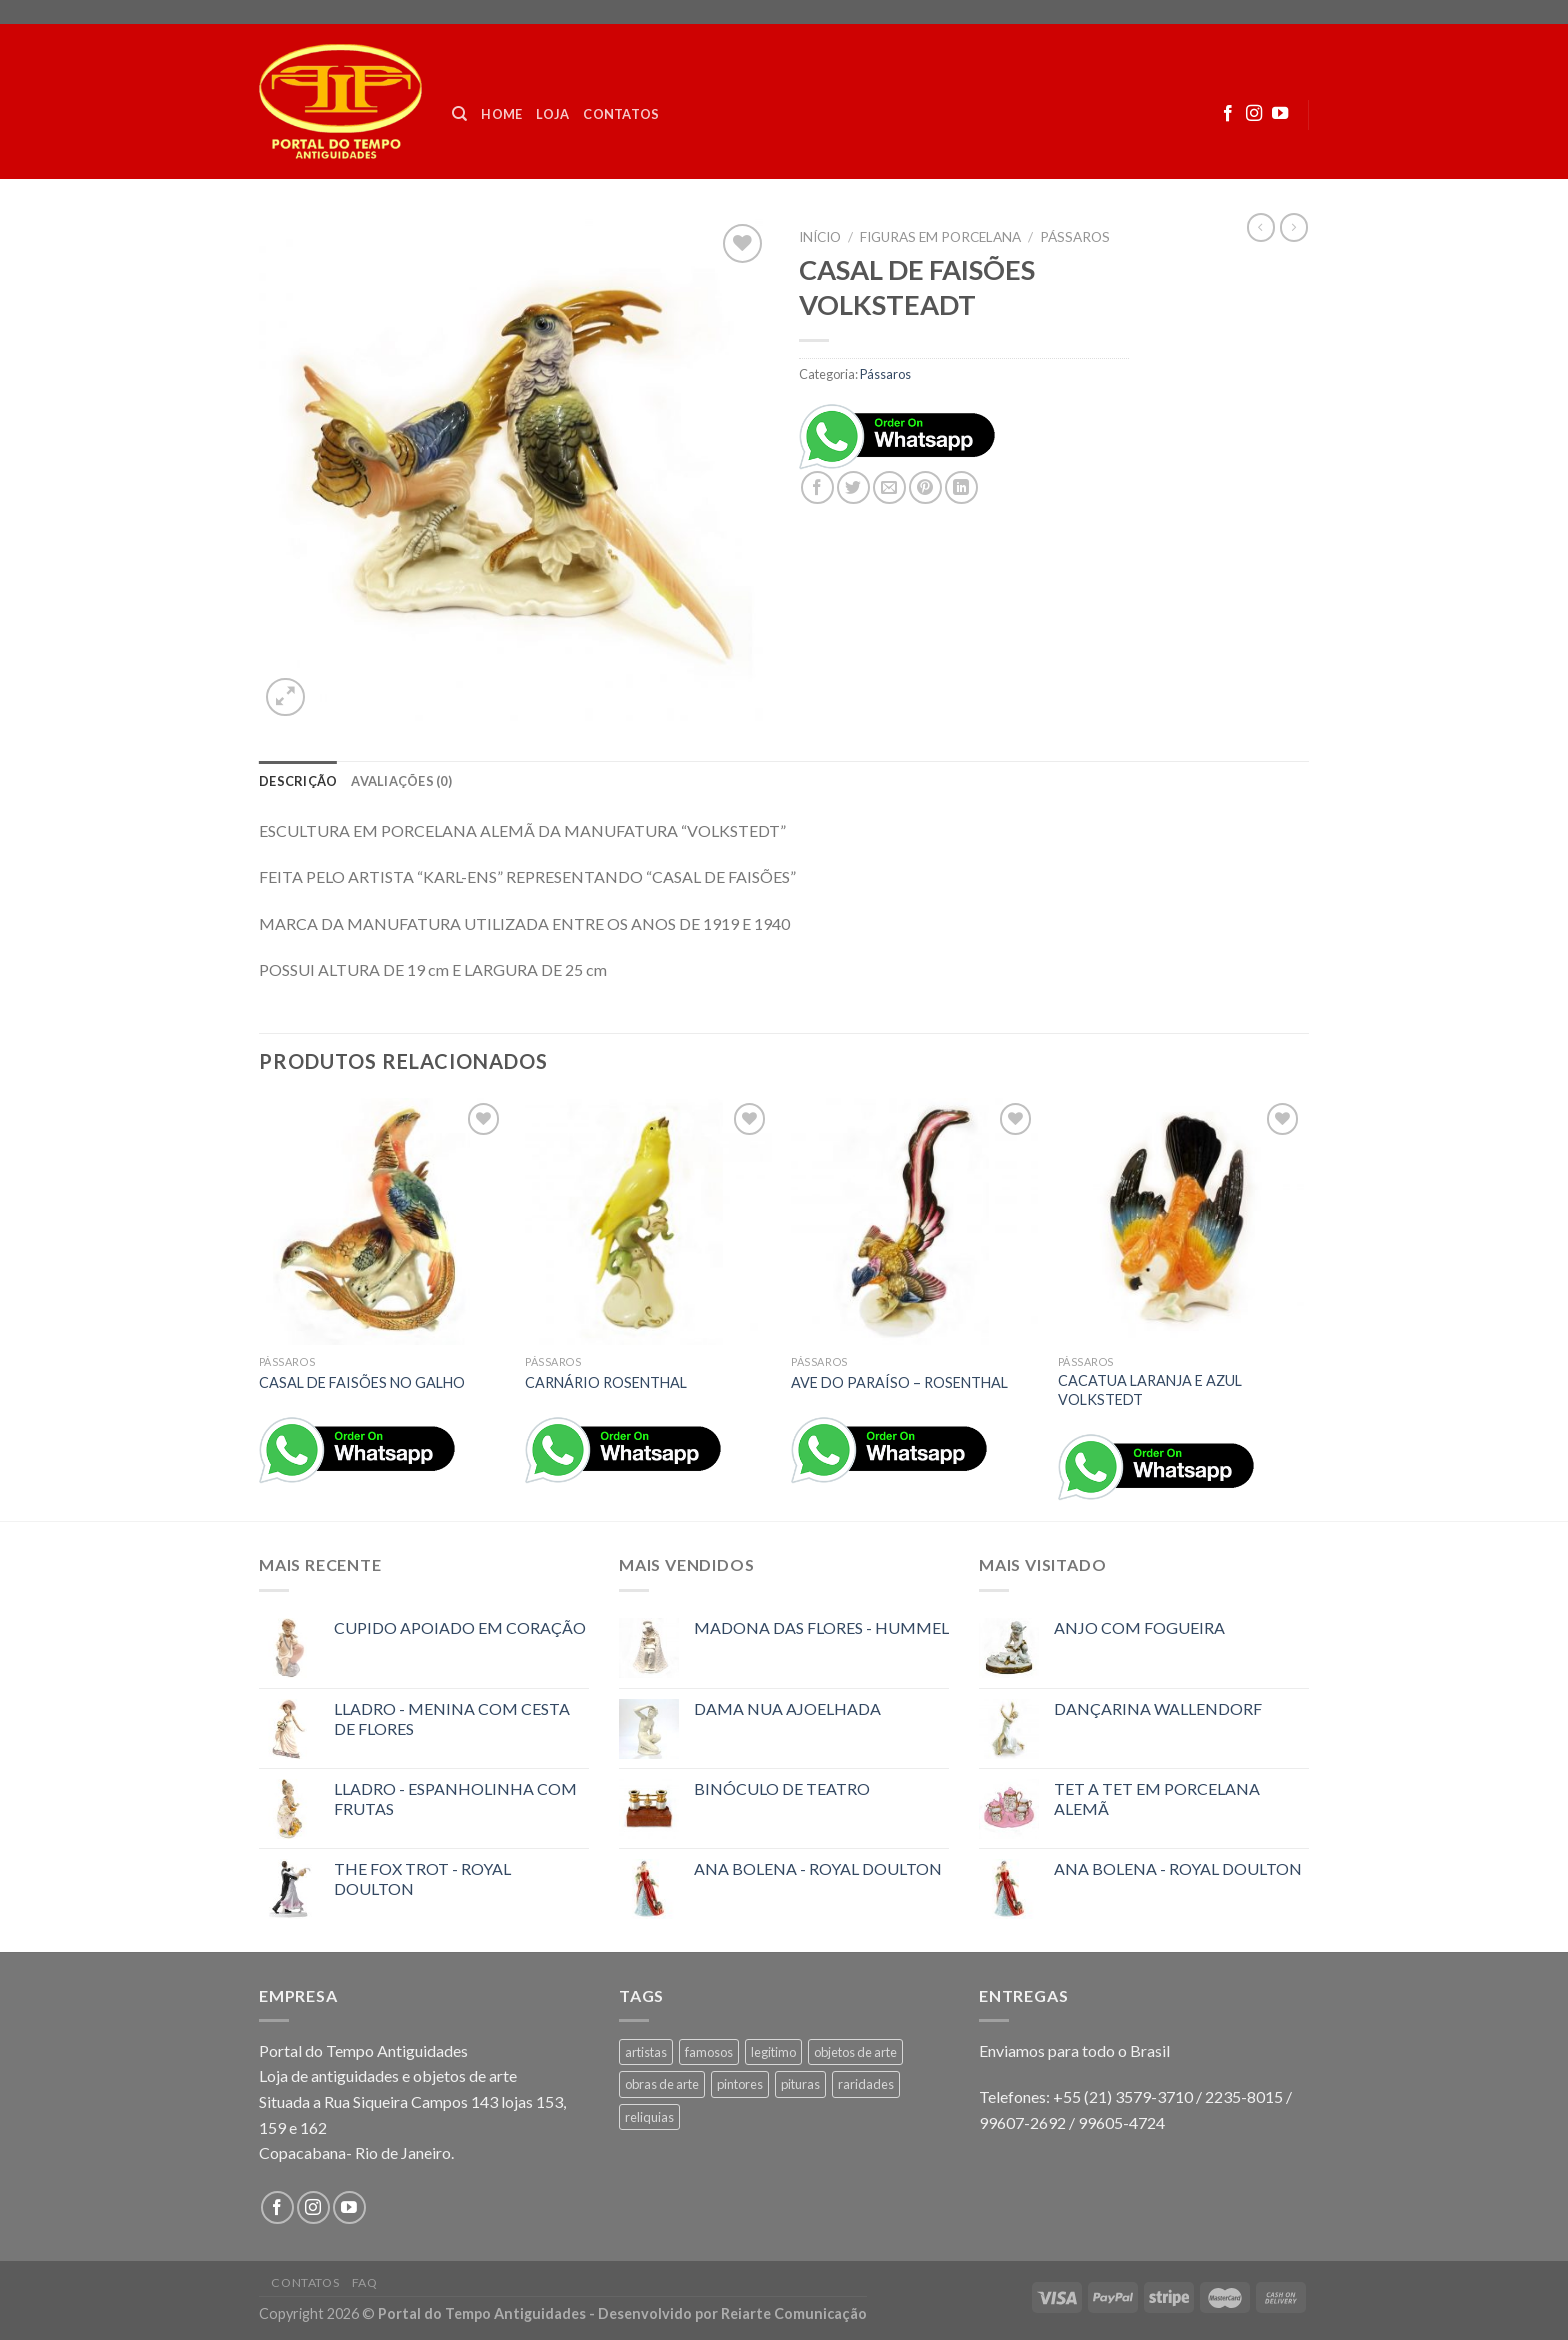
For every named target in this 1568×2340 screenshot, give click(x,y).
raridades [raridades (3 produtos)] (866, 2084)
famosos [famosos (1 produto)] (709, 2052)
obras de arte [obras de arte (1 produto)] (662, 2084)
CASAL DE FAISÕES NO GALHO (362, 1382)
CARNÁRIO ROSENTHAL (606, 1382)
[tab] (298, 781)
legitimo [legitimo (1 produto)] (773, 2052)
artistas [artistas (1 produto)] (646, 2052)
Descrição (298, 781)
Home (501, 114)
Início (820, 237)
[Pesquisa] (459, 114)
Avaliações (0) (401, 781)
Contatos (621, 114)
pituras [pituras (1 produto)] (800, 2084)
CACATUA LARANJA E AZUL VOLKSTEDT (1150, 1390)
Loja (552, 114)
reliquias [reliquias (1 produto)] (649, 2117)
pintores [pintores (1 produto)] (740, 2084)
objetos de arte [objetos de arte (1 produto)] (855, 2052)
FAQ (365, 2282)
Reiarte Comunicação (794, 2313)
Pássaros (1075, 237)
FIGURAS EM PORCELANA (940, 237)
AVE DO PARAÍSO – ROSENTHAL (899, 1382)
